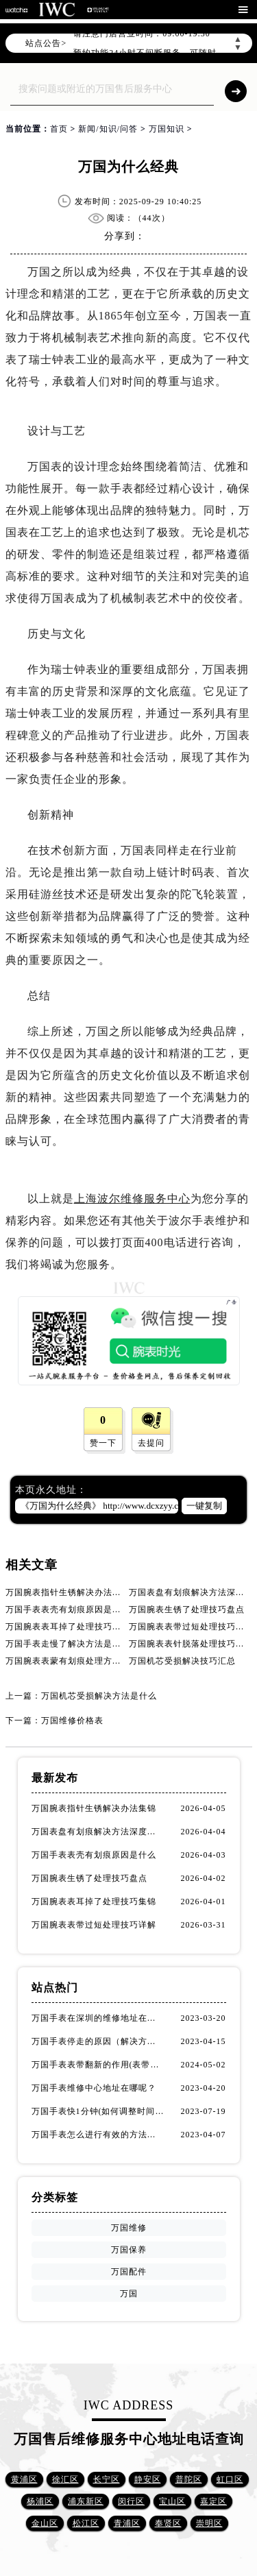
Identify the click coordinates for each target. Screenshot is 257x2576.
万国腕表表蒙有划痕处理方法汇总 (72, 1661)
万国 (129, 2293)
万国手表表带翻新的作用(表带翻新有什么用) (98, 2064)
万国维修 (129, 2228)
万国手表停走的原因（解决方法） (98, 2041)
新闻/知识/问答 (108, 129)
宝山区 (172, 2501)
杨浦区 (40, 2501)
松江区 (86, 2523)
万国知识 (166, 129)
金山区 (45, 2523)
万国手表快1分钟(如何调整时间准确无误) (98, 2111)
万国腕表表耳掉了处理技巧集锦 (67, 1626)
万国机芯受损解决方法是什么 (99, 1696)
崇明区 (209, 2523)
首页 (59, 129)
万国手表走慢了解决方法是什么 (67, 1644)
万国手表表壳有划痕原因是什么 (67, 1609)
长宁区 (106, 2479)
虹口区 (230, 2479)
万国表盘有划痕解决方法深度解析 (98, 1831)
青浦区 (127, 2523)
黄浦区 (24, 2479)
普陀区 (188, 2479)
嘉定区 (213, 2501)
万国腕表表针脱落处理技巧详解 (191, 1644)
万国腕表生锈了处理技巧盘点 (187, 1609)
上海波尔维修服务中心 (132, 1198)
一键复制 (204, 1505)
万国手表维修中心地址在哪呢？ (94, 2088)
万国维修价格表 (72, 1720)
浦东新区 (85, 2501)
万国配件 (129, 2271)
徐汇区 (65, 2479)
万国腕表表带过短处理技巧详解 (191, 1626)
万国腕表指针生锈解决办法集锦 (67, 1592)
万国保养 (129, 2250)
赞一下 (103, 1443)
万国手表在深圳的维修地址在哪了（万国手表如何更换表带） (98, 2018)
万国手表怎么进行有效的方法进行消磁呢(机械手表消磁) (98, 2134)
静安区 (147, 2479)
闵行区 (131, 2501)
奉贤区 (168, 2523)
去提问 (151, 1443)
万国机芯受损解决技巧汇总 (182, 1661)
